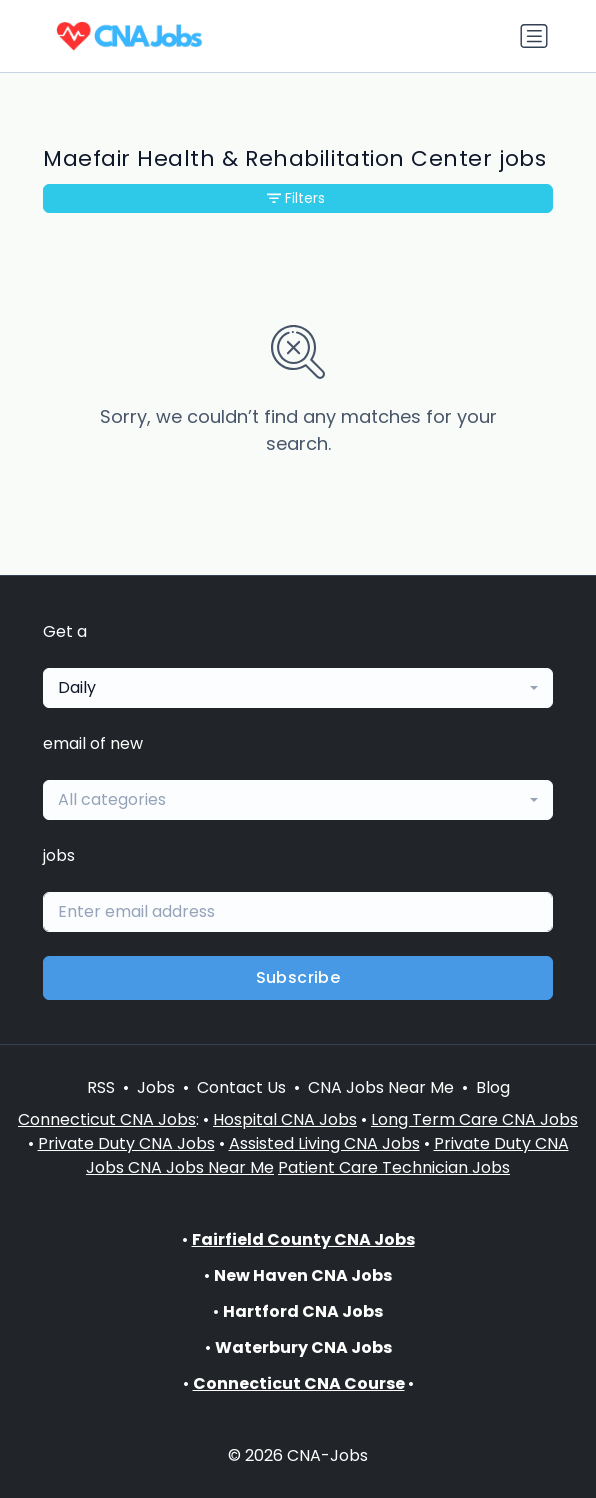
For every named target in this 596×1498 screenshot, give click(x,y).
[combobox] (298, 688)
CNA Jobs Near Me (381, 1087)
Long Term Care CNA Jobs (474, 1119)
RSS (101, 1087)
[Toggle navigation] (534, 36)
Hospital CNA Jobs (285, 1119)
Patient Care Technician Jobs (394, 1167)
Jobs (156, 1087)
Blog (493, 1087)
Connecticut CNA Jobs (107, 1119)
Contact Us (241, 1087)
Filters (296, 198)
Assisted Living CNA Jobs (324, 1143)
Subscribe (298, 977)
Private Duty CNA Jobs (126, 1143)
